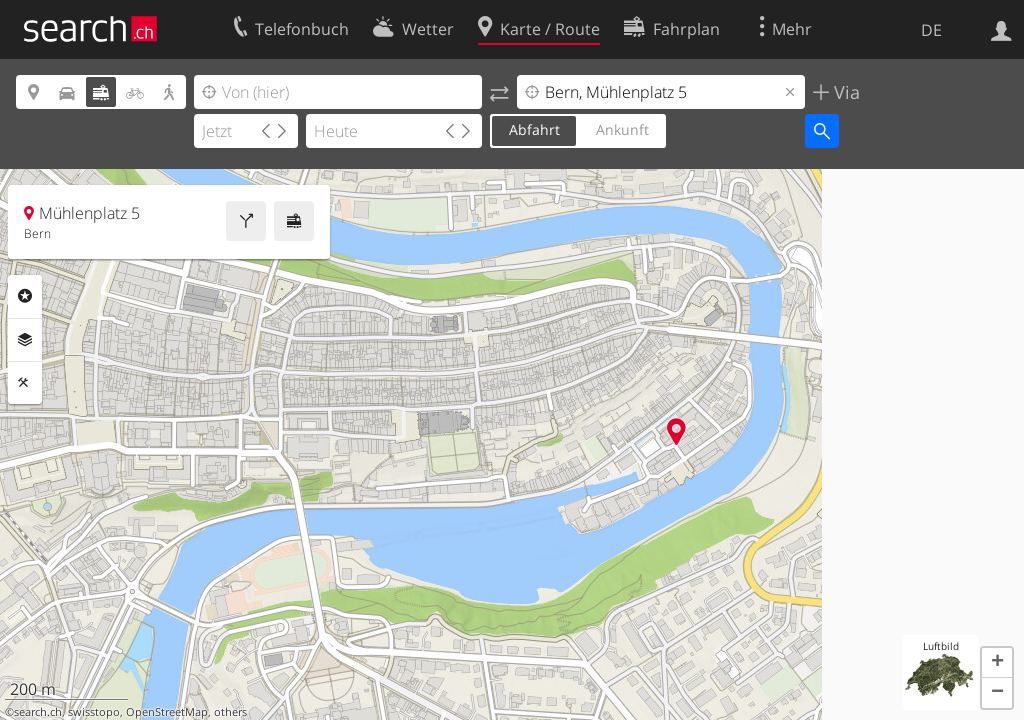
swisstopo (94, 712)
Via (844, 92)
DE (931, 30)
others (230, 712)
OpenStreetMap (167, 712)
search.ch (38, 712)
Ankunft (622, 129)
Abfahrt (534, 129)
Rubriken (25, 296)
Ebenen (25, 340)
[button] (997, 663)
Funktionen (25, 383)
